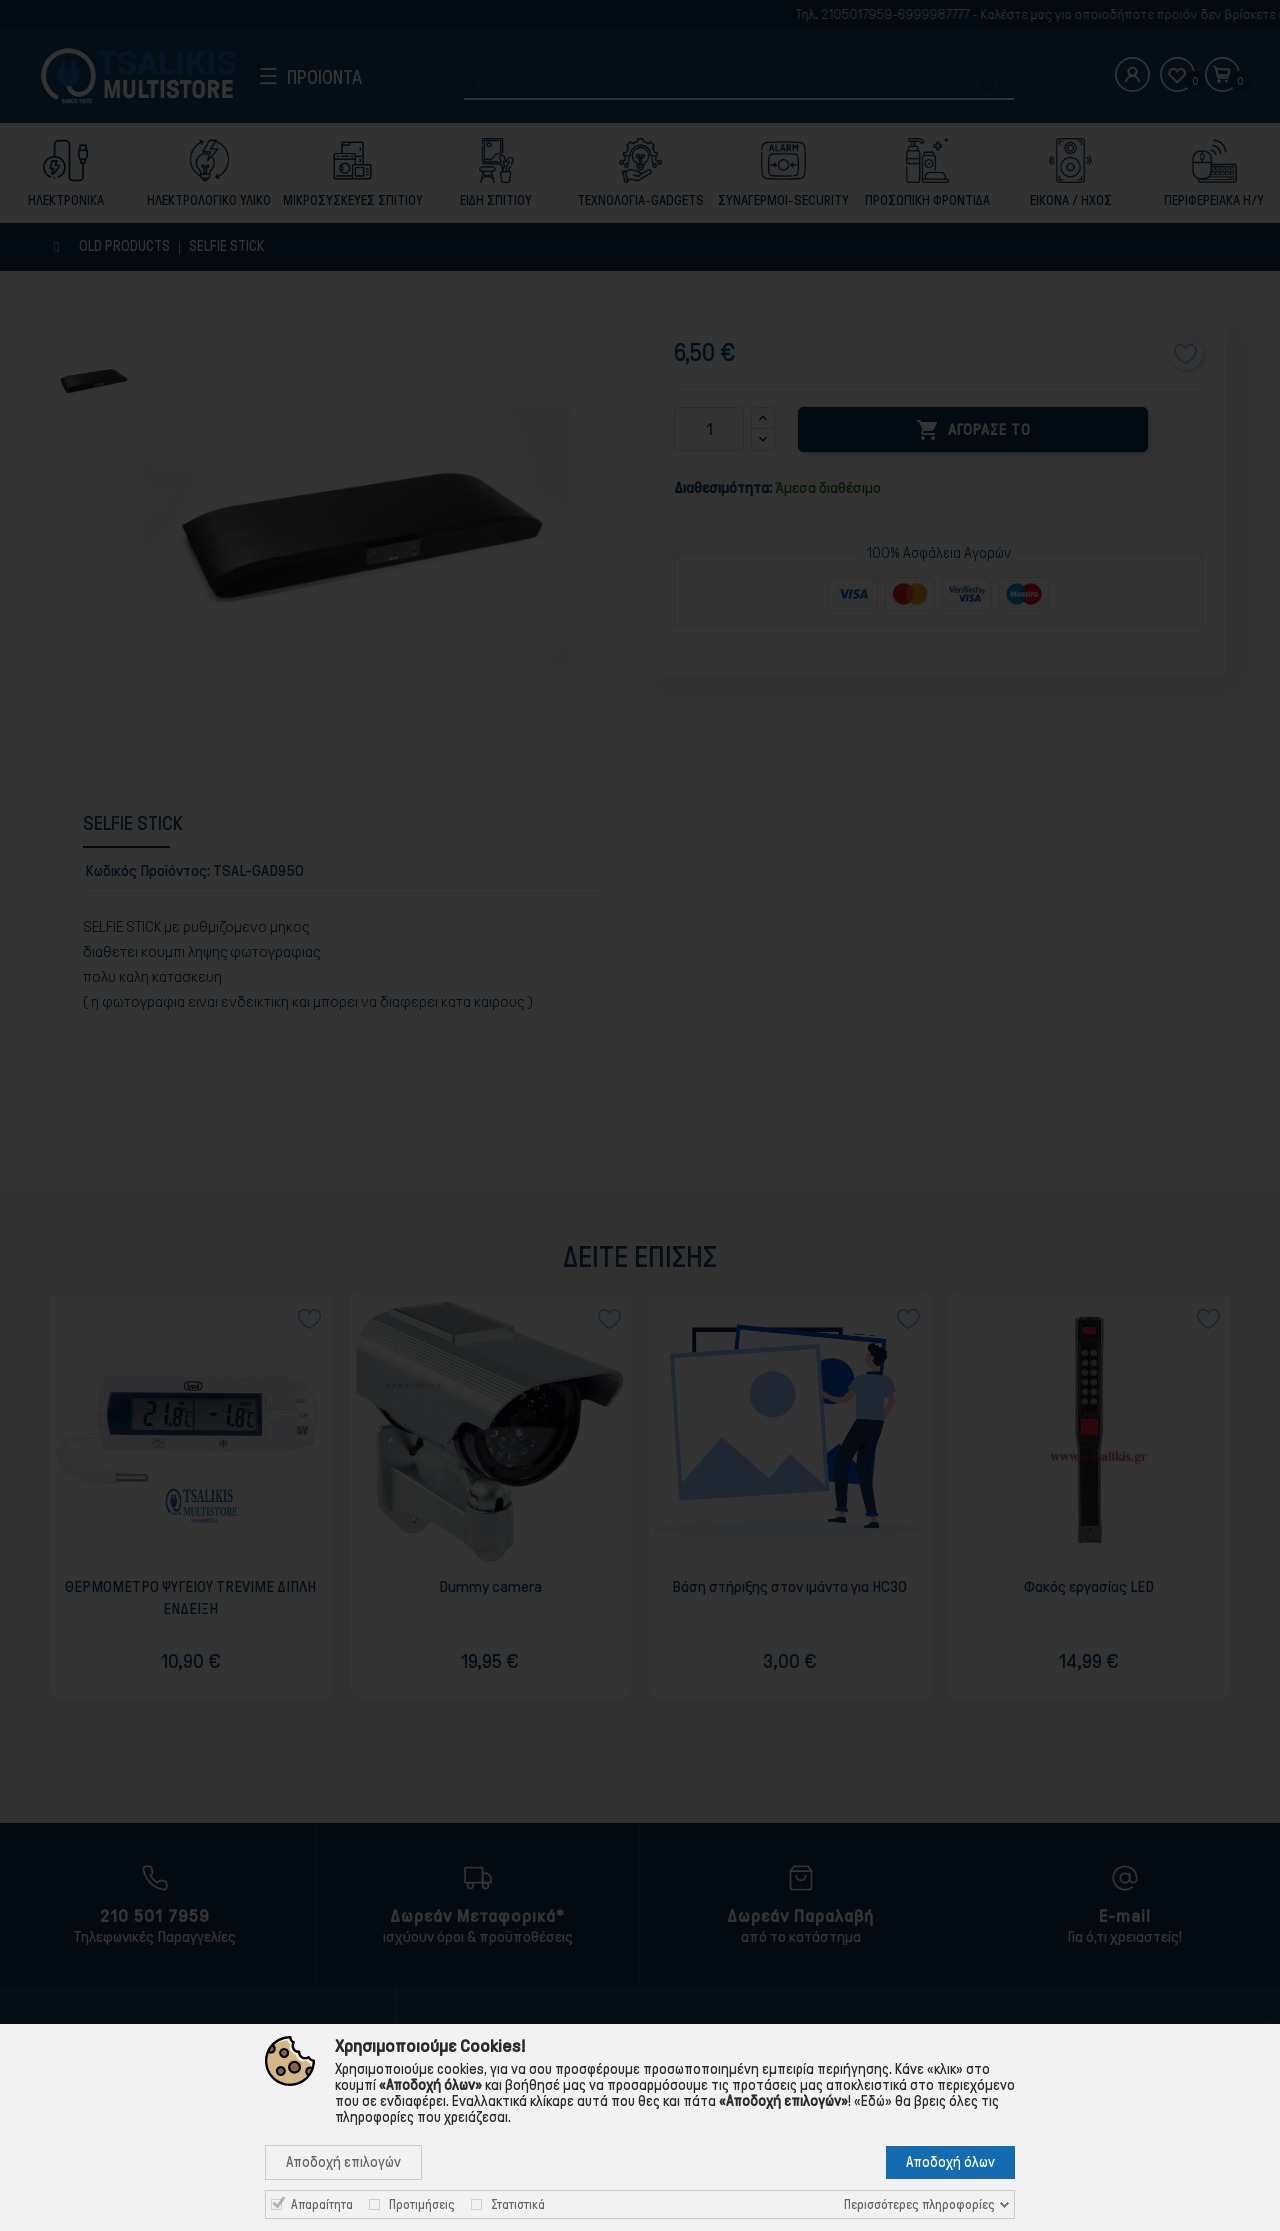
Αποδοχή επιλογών (343, 2162)
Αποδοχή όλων (950, 2162)
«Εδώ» (873, 2101)
